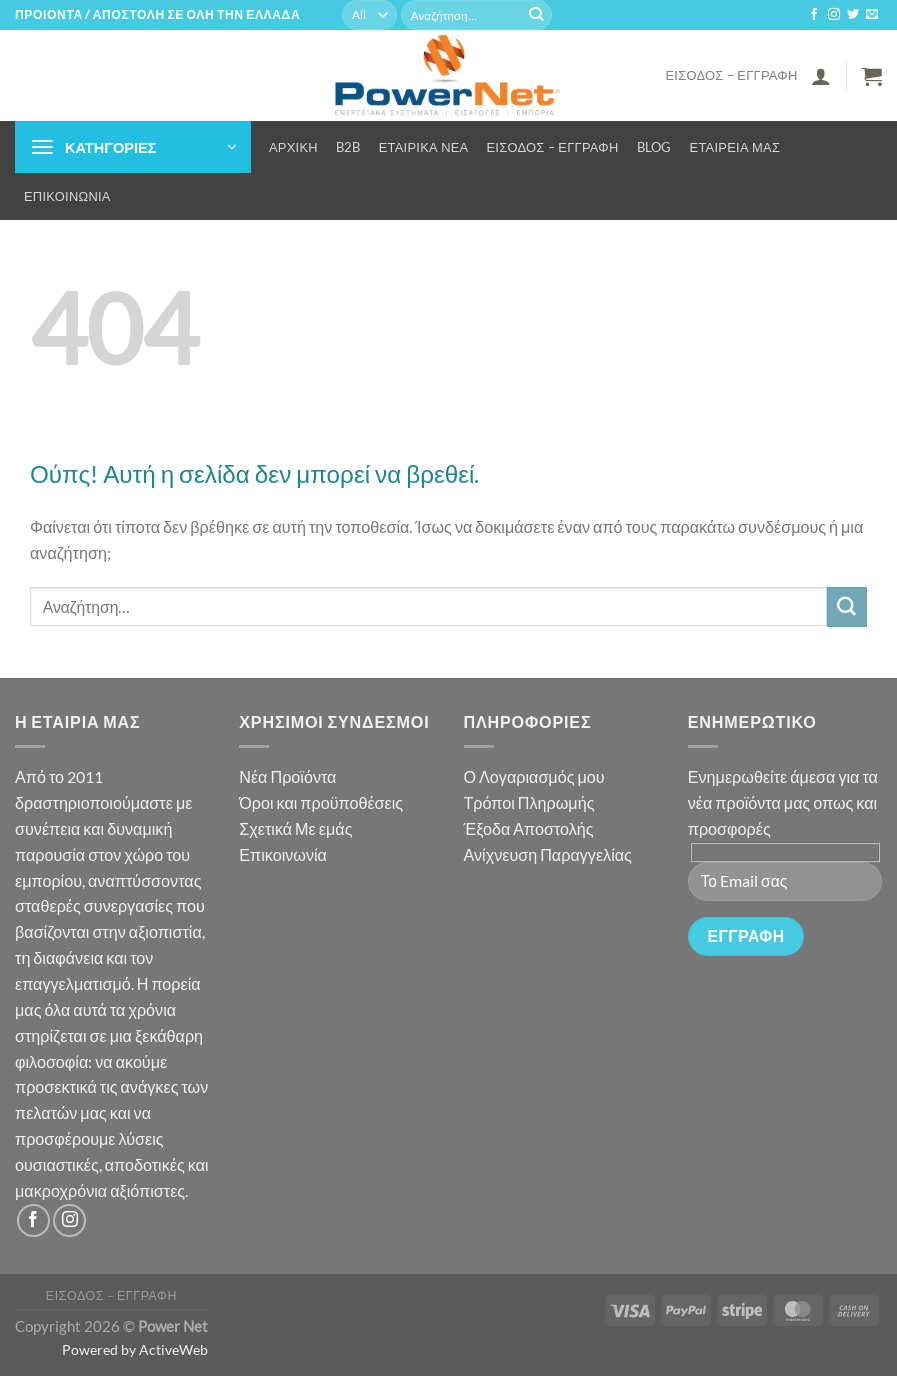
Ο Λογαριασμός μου (534, 776)
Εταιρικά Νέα (424, 147)
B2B (348, 147)
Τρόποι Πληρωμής (529, 802)
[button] (821, 76)
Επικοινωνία (67, 196)
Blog (654, 147)
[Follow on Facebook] (814, 15)
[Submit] (536, 15)
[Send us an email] (872, 15)
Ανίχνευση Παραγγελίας (548, 854)
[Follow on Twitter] (853, 15)
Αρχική (293, 147)
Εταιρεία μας (735, 147)
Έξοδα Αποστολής (529, 828)
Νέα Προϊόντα (287, 776)
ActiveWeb (173, 1349)
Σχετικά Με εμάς (295, 828)
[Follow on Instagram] (834, 15)
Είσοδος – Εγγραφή (731, 75)
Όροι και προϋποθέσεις (321, 802)
